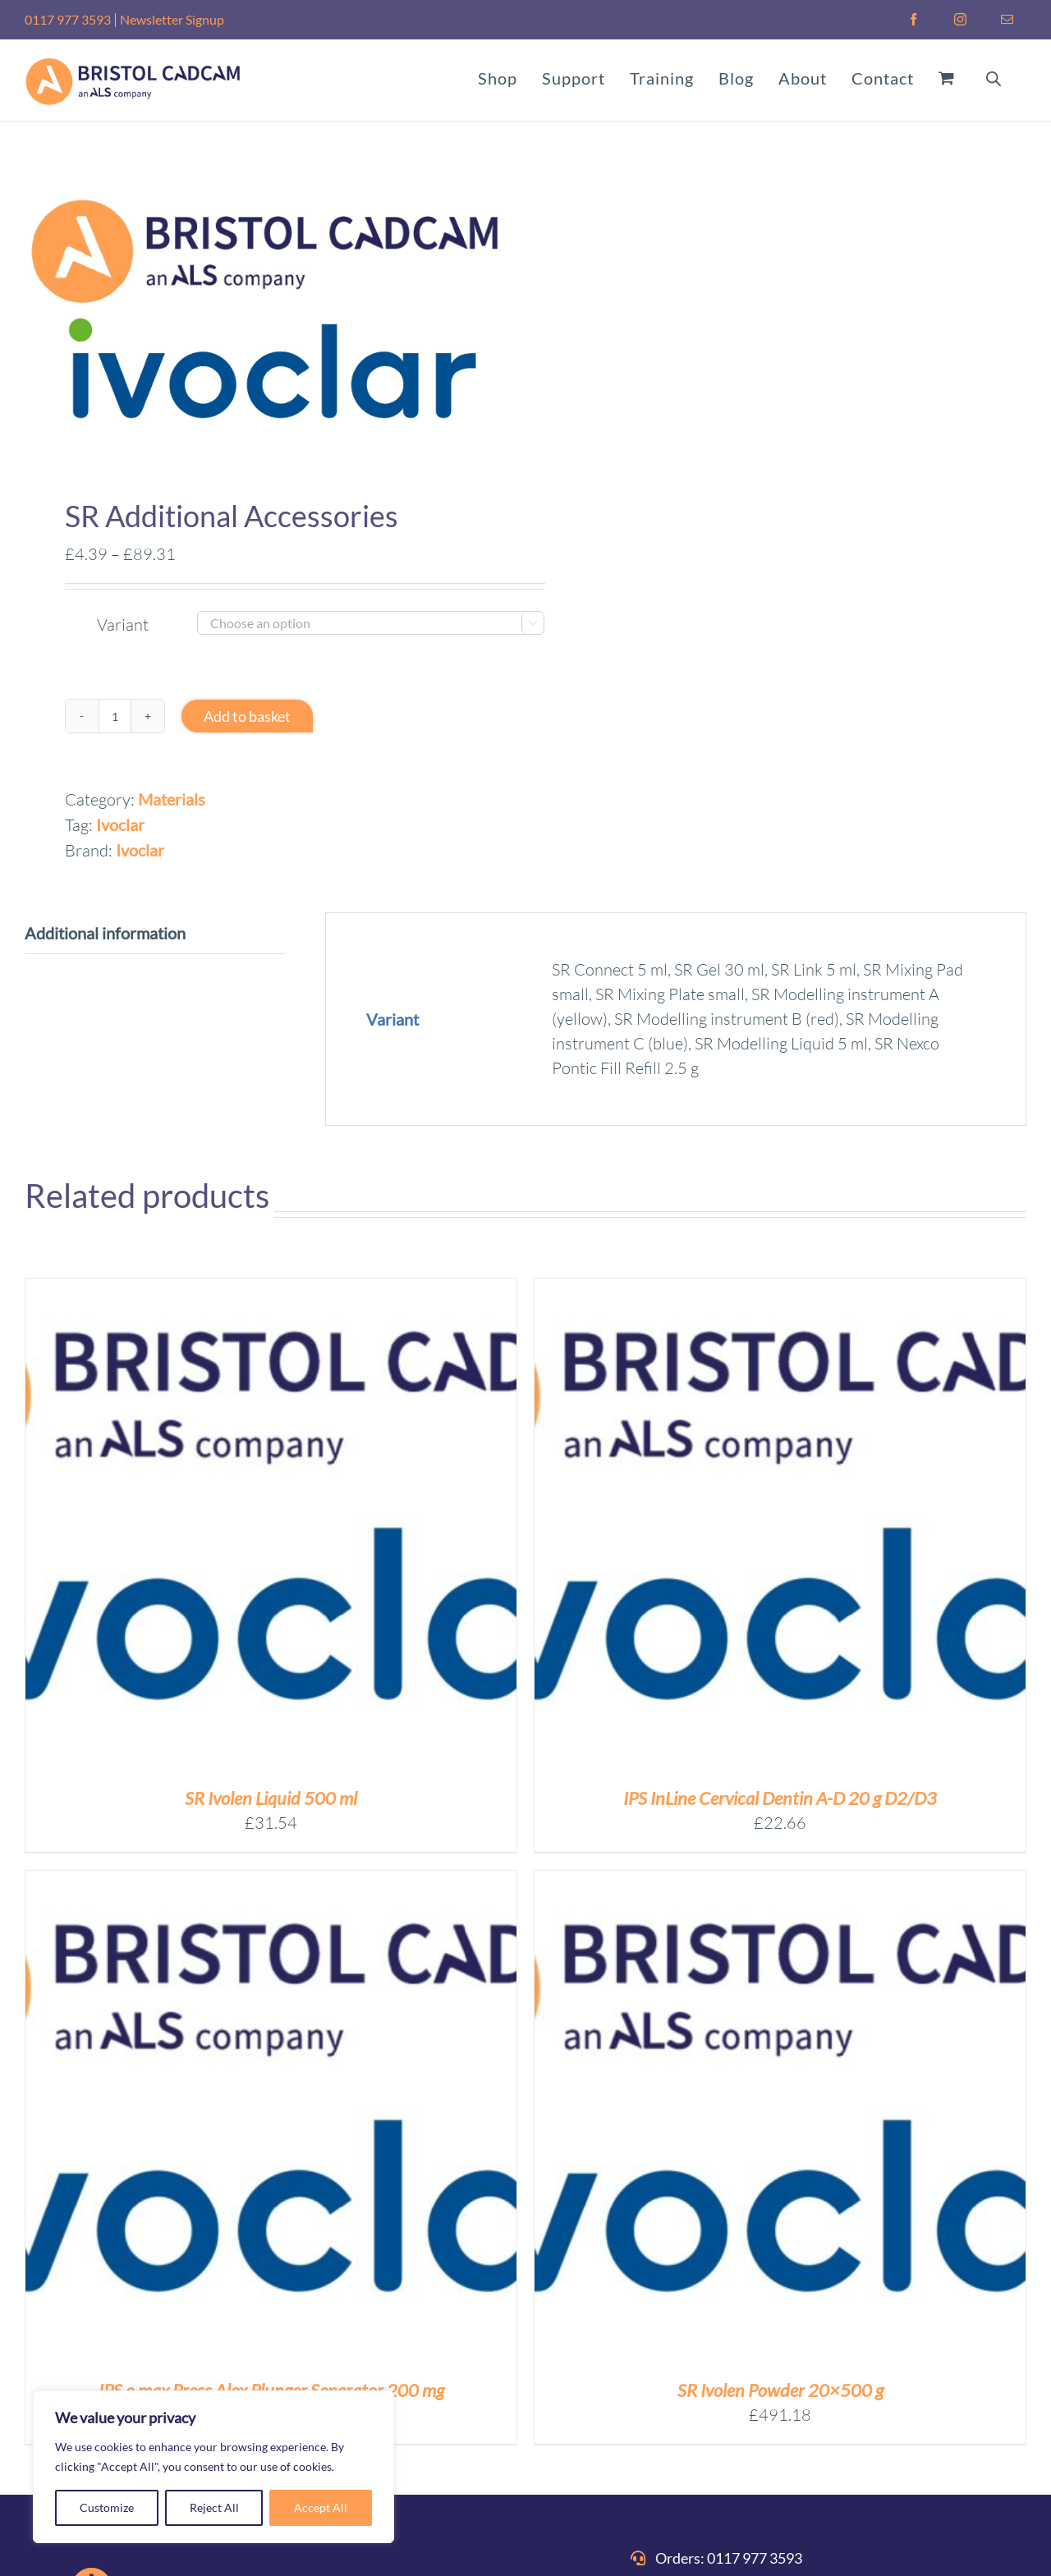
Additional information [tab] (105, 933)
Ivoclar (120, 824)
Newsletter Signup (172, 19)
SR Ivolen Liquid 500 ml (271, 1798)
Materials (171, 799)
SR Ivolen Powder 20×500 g (780, 2390)
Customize (107, 2507)
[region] (213, 2466)
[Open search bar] (993, 77)
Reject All (214, 2507)
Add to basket (247, 716)
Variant (123, 624)
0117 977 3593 (68, 19)
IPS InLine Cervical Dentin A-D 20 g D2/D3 (780, 1798)
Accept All (320, 2507)
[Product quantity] (115, 716)
